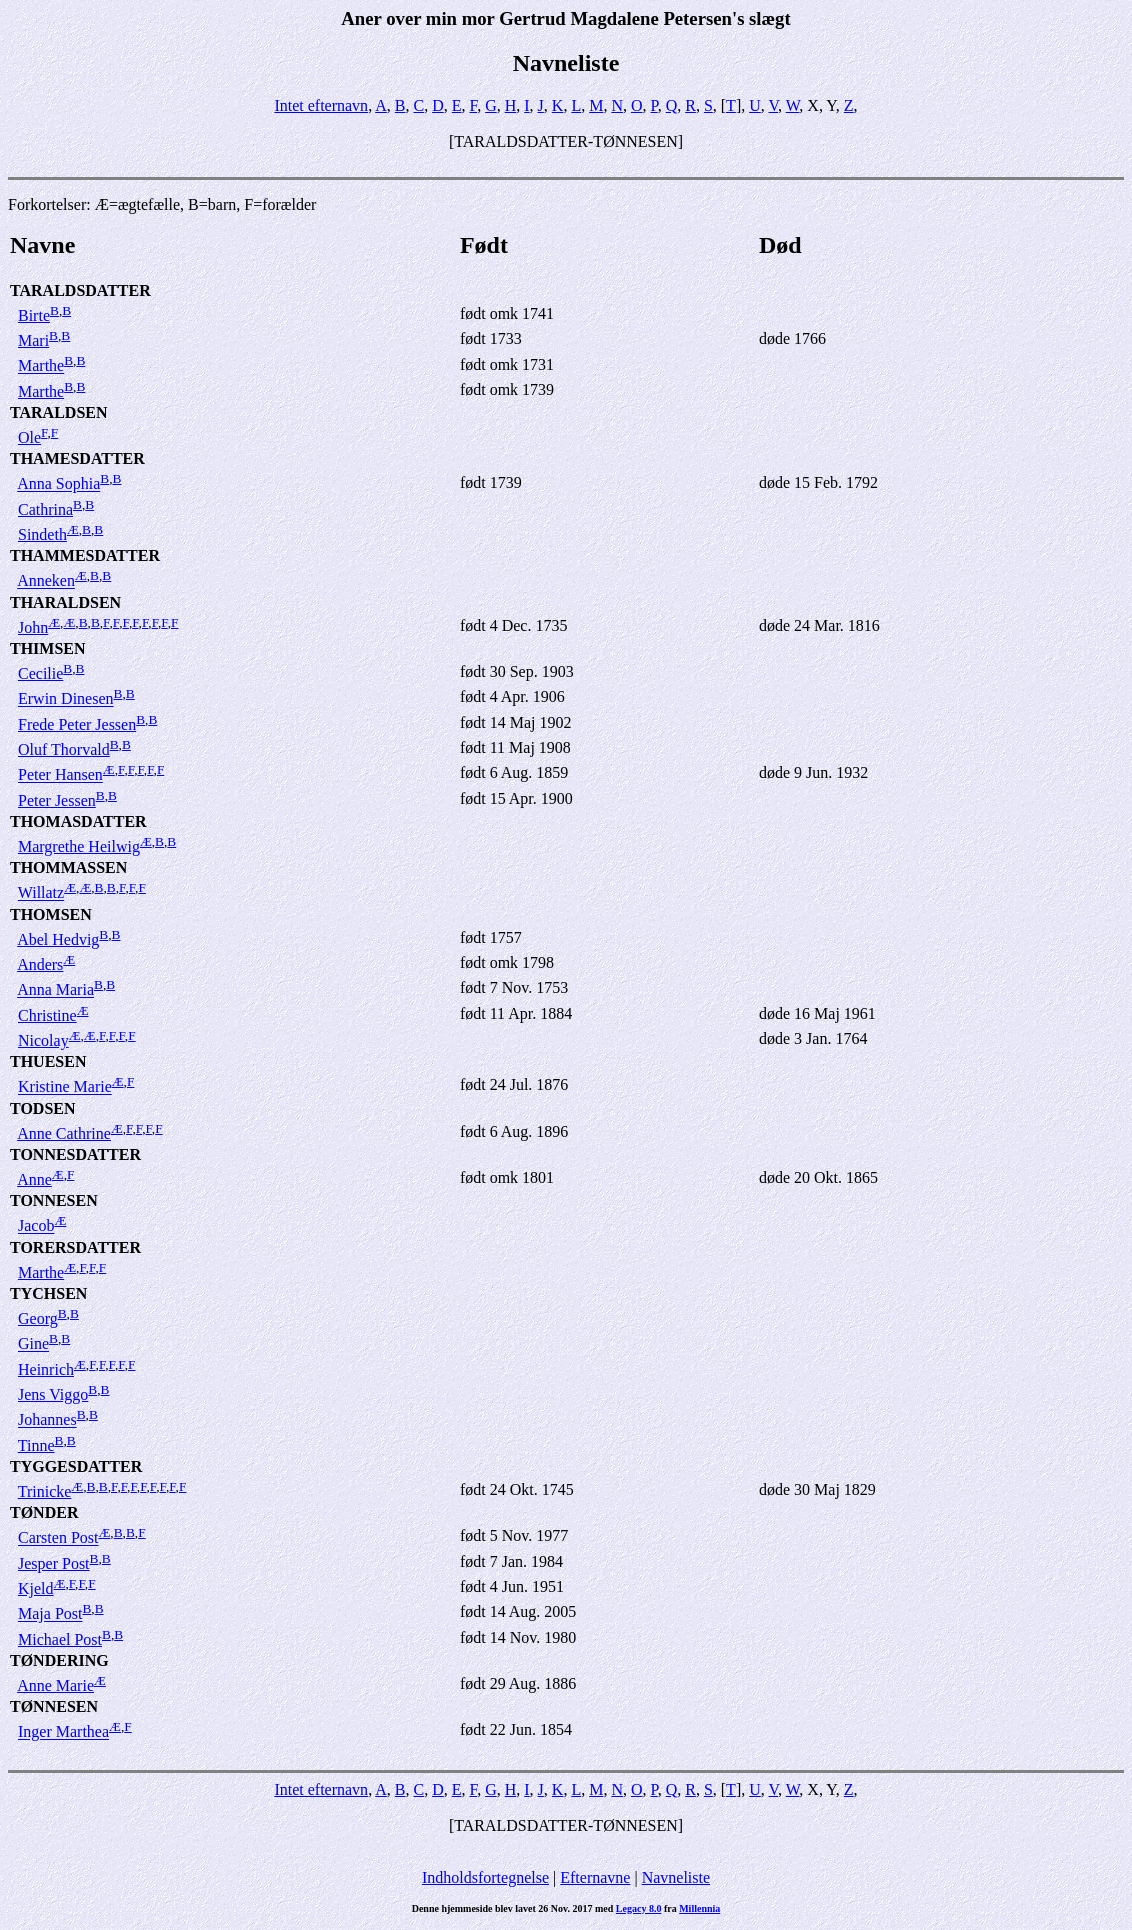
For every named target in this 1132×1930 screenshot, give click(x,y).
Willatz (41, 893)
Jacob (36, 1226)
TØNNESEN (54, 1706)
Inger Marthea (63, 1732)
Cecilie (40, 673)
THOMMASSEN (68, 867)
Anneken (46, 581)
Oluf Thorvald (64, 749)
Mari (33, 340)
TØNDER (44, 1512)
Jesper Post (54, 1563)
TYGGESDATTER (76, 1466)
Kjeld (36, 1588)
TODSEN (43, 1108)
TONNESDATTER (75, 1154)
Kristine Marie (65, 1087)
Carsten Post (58, 1538)
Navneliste (676, 1877)
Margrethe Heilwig (79, 846)
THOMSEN (51, 914)
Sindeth (42, 534)
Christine (47, 1015)
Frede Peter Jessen (77, 724)
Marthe (41, 366)
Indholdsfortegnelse (485, 1877)
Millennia (699, 1908)
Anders (40, 964)
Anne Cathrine (64, 1133)
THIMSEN (48, 648)
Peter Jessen (57, 800)
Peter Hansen (60, 775)
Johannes (47, 1420)
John (33, 627)
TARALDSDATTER (80, 290)
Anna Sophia (58, 484)
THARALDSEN (65, 602)
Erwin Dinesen (66, 699)
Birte (34, 315)
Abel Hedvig (58, 939)
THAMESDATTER (77, 458)
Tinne (36, 1445)
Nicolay (43, 1040)
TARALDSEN (59, 412)
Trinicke (45, 1491)
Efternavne (595, 1877)
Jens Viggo (53, 1394)
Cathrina (45, 509)
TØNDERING (59, 1660)
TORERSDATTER (75, 1247)
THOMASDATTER (78, 821)
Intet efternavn (321, 105)
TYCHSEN (48, 1293)
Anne (34, 1179)
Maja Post (50, 1614)
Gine (33, 1344)
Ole (29, 437)
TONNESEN (54, 1200)
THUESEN (48, 1061)
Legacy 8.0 (639, 1908)
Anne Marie (55, 1685)
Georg (38, 1318)
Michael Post (60, 1639)
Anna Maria (55, 990)
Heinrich (46, 1369)
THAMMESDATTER (85, 555)
